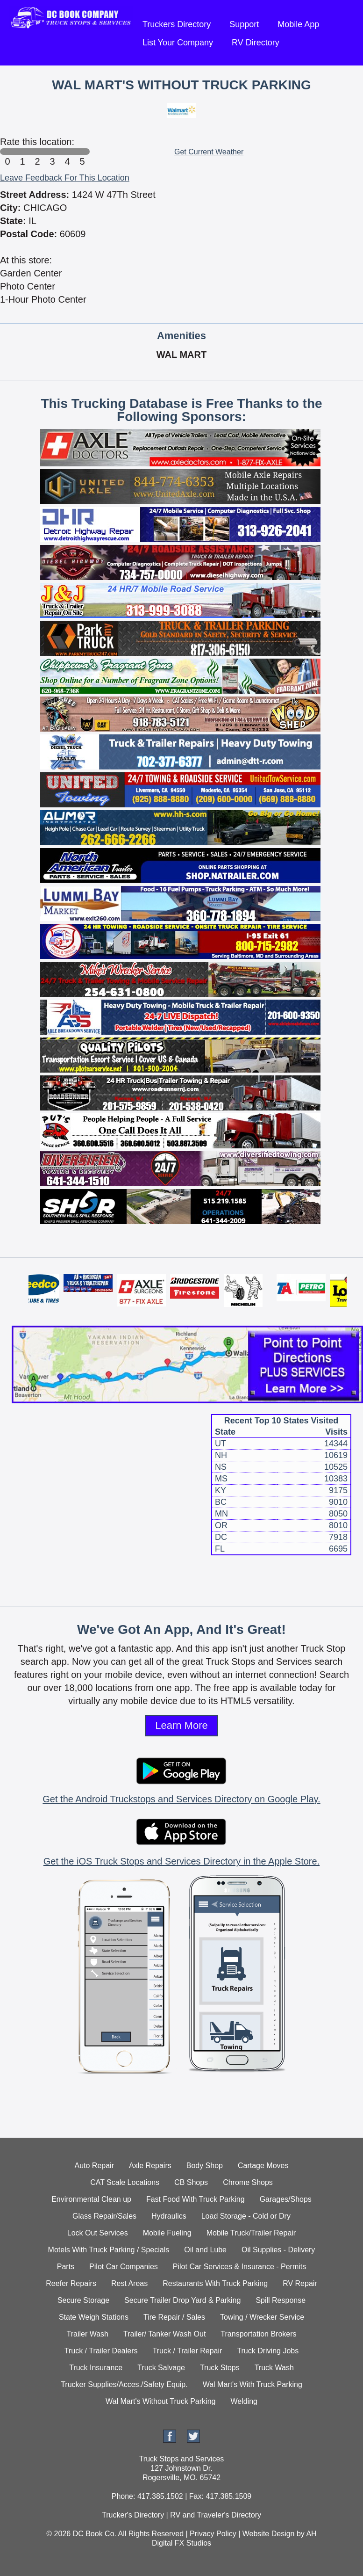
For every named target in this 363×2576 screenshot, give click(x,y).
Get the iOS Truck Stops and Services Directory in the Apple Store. (181, 1861)
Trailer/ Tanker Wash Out (164, 2334)
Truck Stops (220, 2368)
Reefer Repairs (71, 2283)
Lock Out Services (97, 2233)
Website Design (268, 2534)
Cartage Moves (263, 2166)
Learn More (181, 1725)
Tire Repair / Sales (174, 2317)
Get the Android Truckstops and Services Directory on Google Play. (181, 1799)
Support (244, 24)
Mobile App (298, 24)
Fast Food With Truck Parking (195, 2199)
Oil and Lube (205, 2250)
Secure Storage (83, 2300)
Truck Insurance (95, 2368)
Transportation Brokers (258, 2334)
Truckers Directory (176, 24)
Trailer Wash (88, 2334)
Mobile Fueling (167, 2233)
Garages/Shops (286, 2199)
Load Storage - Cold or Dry (246, 2216)
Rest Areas (129, 2283)
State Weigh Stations (93, 2317)
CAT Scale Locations (124, 2182)
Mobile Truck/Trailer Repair (251, 2233)
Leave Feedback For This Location (64, 177)
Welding (243, 2401)
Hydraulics (168, 2216)
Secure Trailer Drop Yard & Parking (182, 2300)
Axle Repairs (150, 2166)
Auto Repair (94, 2166)
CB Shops (191, 2182)
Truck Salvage (161, 2368)
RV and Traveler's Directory (215, 2515)
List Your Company (177, 42)
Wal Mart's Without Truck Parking (160, 2401)
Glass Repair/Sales (104, 2216)
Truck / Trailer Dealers (101, 2351)
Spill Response (281, 2300)
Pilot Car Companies (123, 2267)
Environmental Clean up (91, 2199)
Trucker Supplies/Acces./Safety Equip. (124, 2384)
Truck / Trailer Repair (187, 2351)
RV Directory (255, 42)
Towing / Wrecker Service (262, 2317)
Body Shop (204, 2166)
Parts (65, 2267)
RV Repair (300, 2283)
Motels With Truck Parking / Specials (109, 2250)
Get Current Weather (208, 152)
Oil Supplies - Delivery (278, 2250)
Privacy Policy (213, 2534)
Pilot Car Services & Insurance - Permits (239, 2267)
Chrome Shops (248, 2182)
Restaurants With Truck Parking (215, 2283)
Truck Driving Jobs (268, 2351)
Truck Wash (274, 2368)
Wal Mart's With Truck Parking (252, 2384)
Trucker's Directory (133, 2515)
